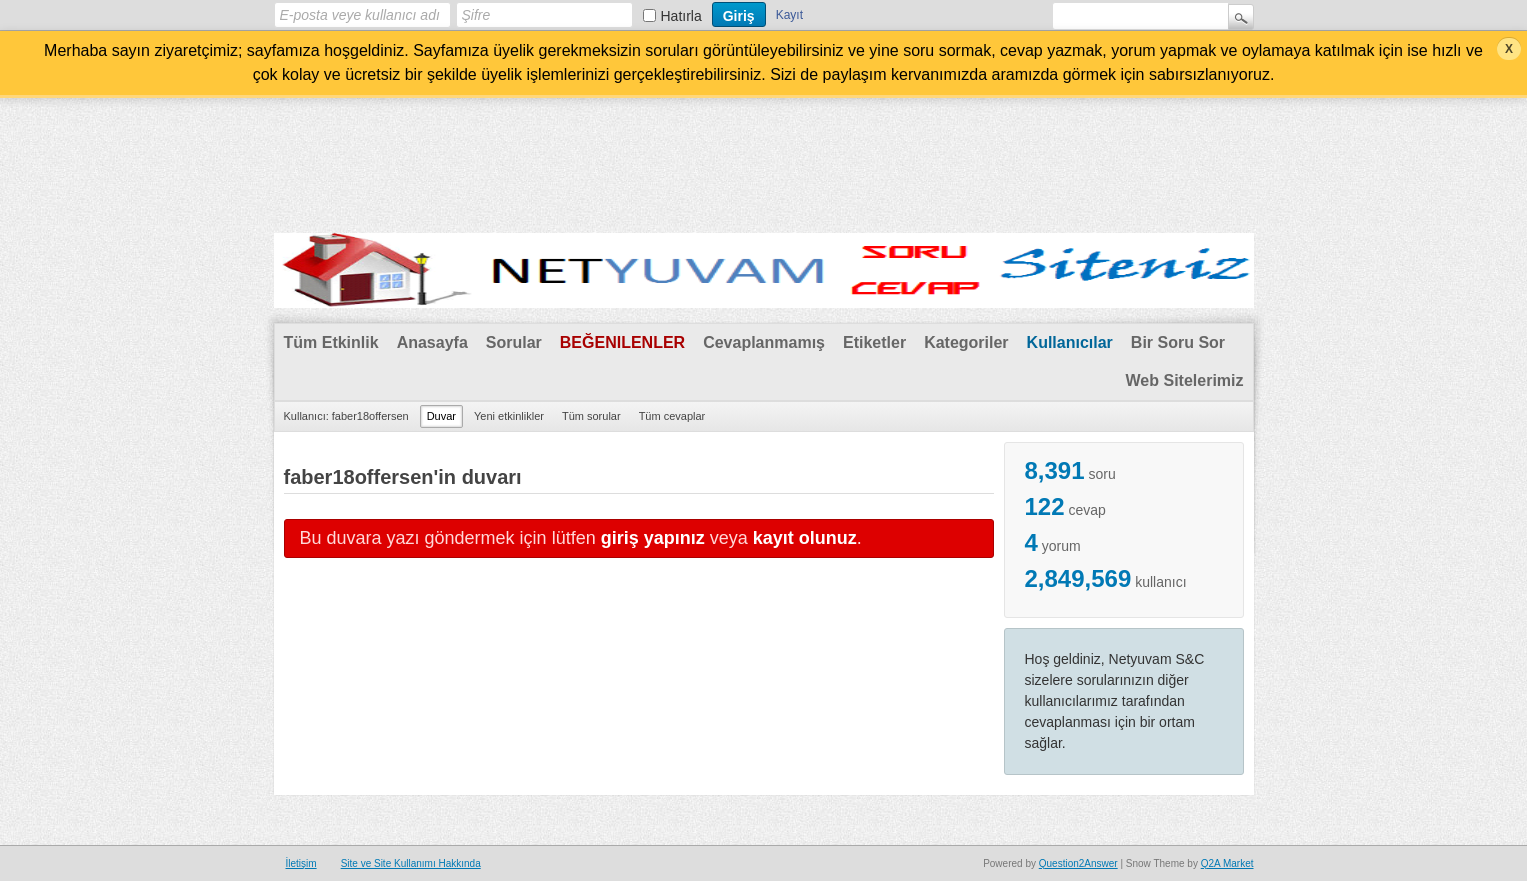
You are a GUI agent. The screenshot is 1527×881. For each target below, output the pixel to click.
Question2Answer (1078, 863)
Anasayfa (432, 342)
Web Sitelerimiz (1185, 380)
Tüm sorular (591, 416)
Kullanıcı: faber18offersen (346, 416)
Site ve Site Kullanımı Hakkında (411, 863)
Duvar (441, 416)
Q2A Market (1227, 863)
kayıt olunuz (805, 538)
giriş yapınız (653, 538)
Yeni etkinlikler (509, 416)
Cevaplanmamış (764, 342)
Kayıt (789, 15)
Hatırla (681, 16)
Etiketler (874, 342)
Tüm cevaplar (672, 416)
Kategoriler (966, 342)
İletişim (301, 863)
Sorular (514, 342)
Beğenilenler (622, 342)
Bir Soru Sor (1178, 342)
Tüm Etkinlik (331, 342)
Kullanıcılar (1070, 342)
